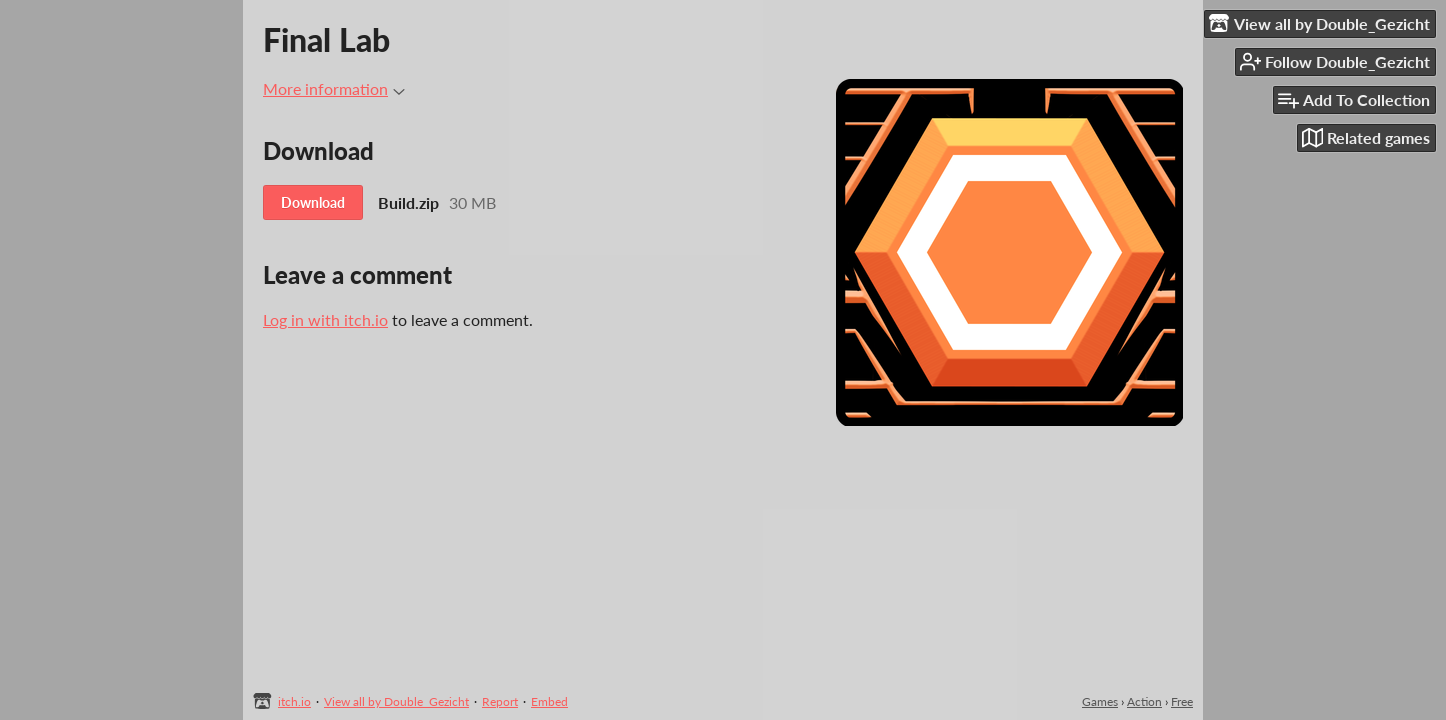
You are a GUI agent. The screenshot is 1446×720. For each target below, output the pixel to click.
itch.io (294, 701)
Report (500, 701)
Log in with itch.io (325, 319)
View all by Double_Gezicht (396, 701)
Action (1144, 701)
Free (1182, 701)
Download (313, 202)
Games (1100, 701)
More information (334, 88)
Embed (549, 701)
